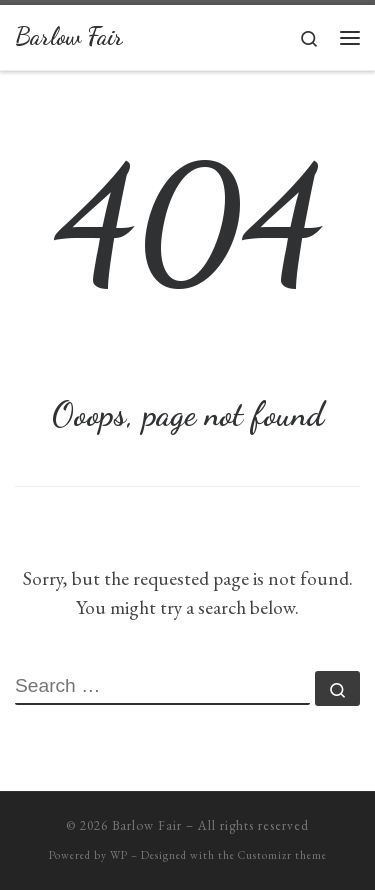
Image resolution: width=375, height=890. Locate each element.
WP (119, 855)
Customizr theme (282, 855)
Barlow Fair (147, 825)
